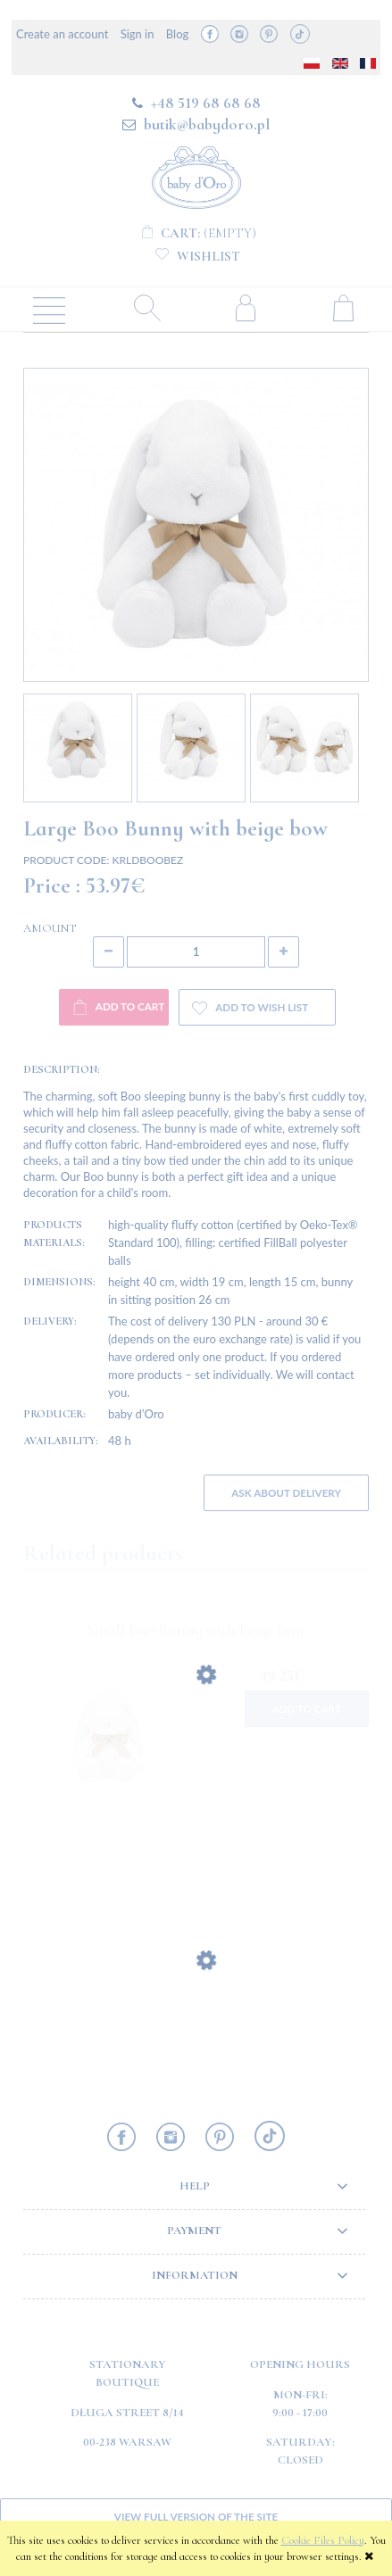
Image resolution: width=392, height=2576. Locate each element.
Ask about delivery (286, 1492)
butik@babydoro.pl (207, 124)
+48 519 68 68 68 (206, 102)
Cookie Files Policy (322, 2540)
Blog (177, 34)
